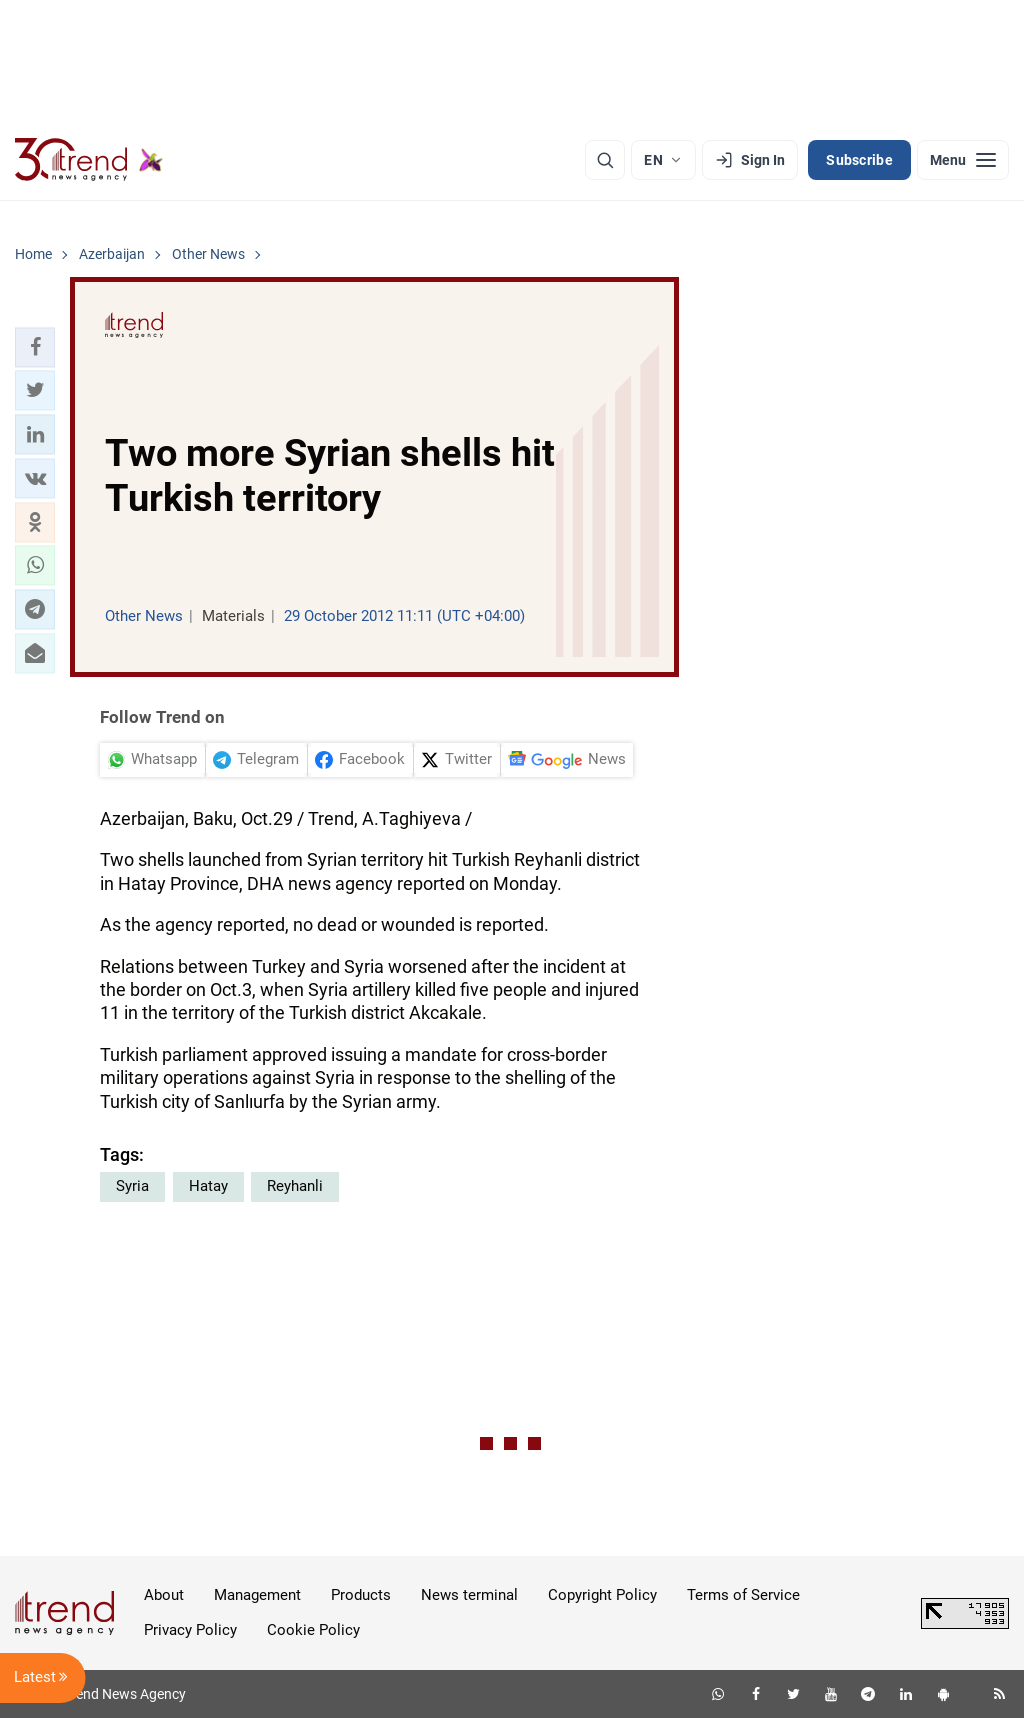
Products (361, 1595)
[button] (35, 347)
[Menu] (963, 160)
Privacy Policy (190, 1630)
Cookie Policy (313, 1630)
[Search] (605, 160)
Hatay (208, 1186)
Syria (132, 1186)
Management (257, 1595)
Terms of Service (743, 1595)
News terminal (469, 1595)
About (164, 1595)
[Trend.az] (89, 160)
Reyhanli (295, 1186)
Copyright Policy (602, 1595)
